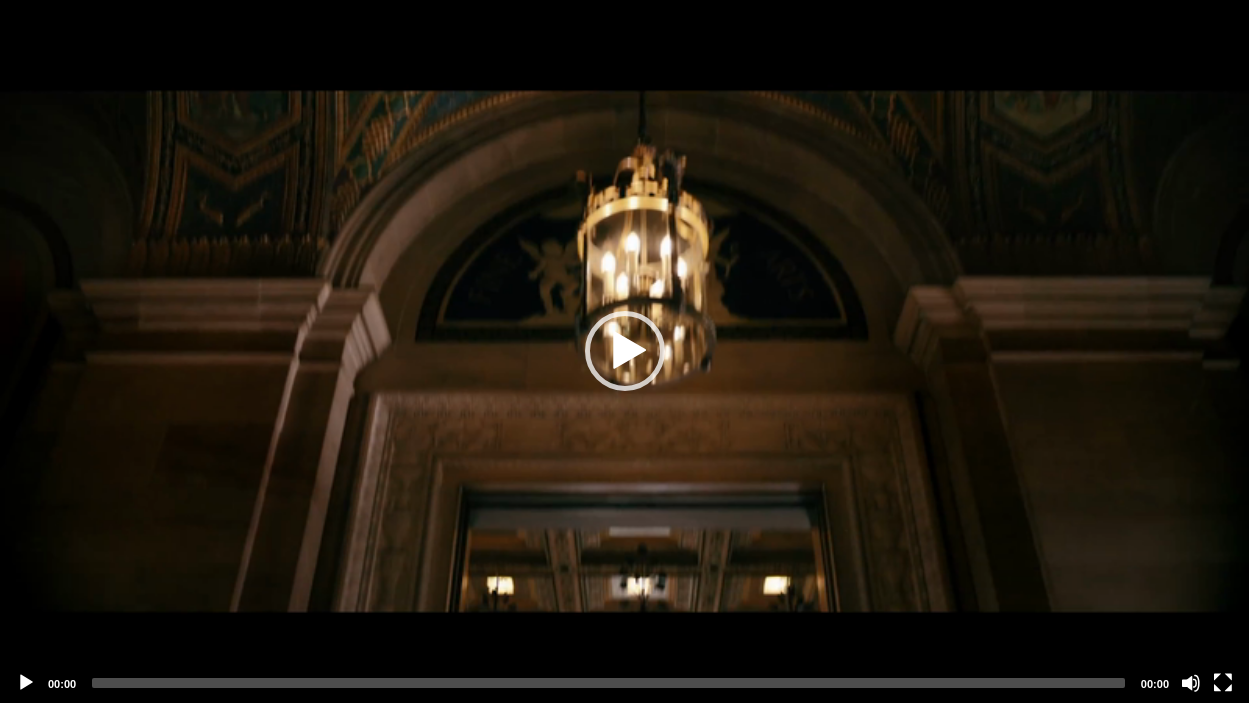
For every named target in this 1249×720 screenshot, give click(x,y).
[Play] (26, 683)
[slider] (608, 683)
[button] (625, 351)
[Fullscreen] (1223, 683)
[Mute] (1191, 683)
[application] (624, 351)
